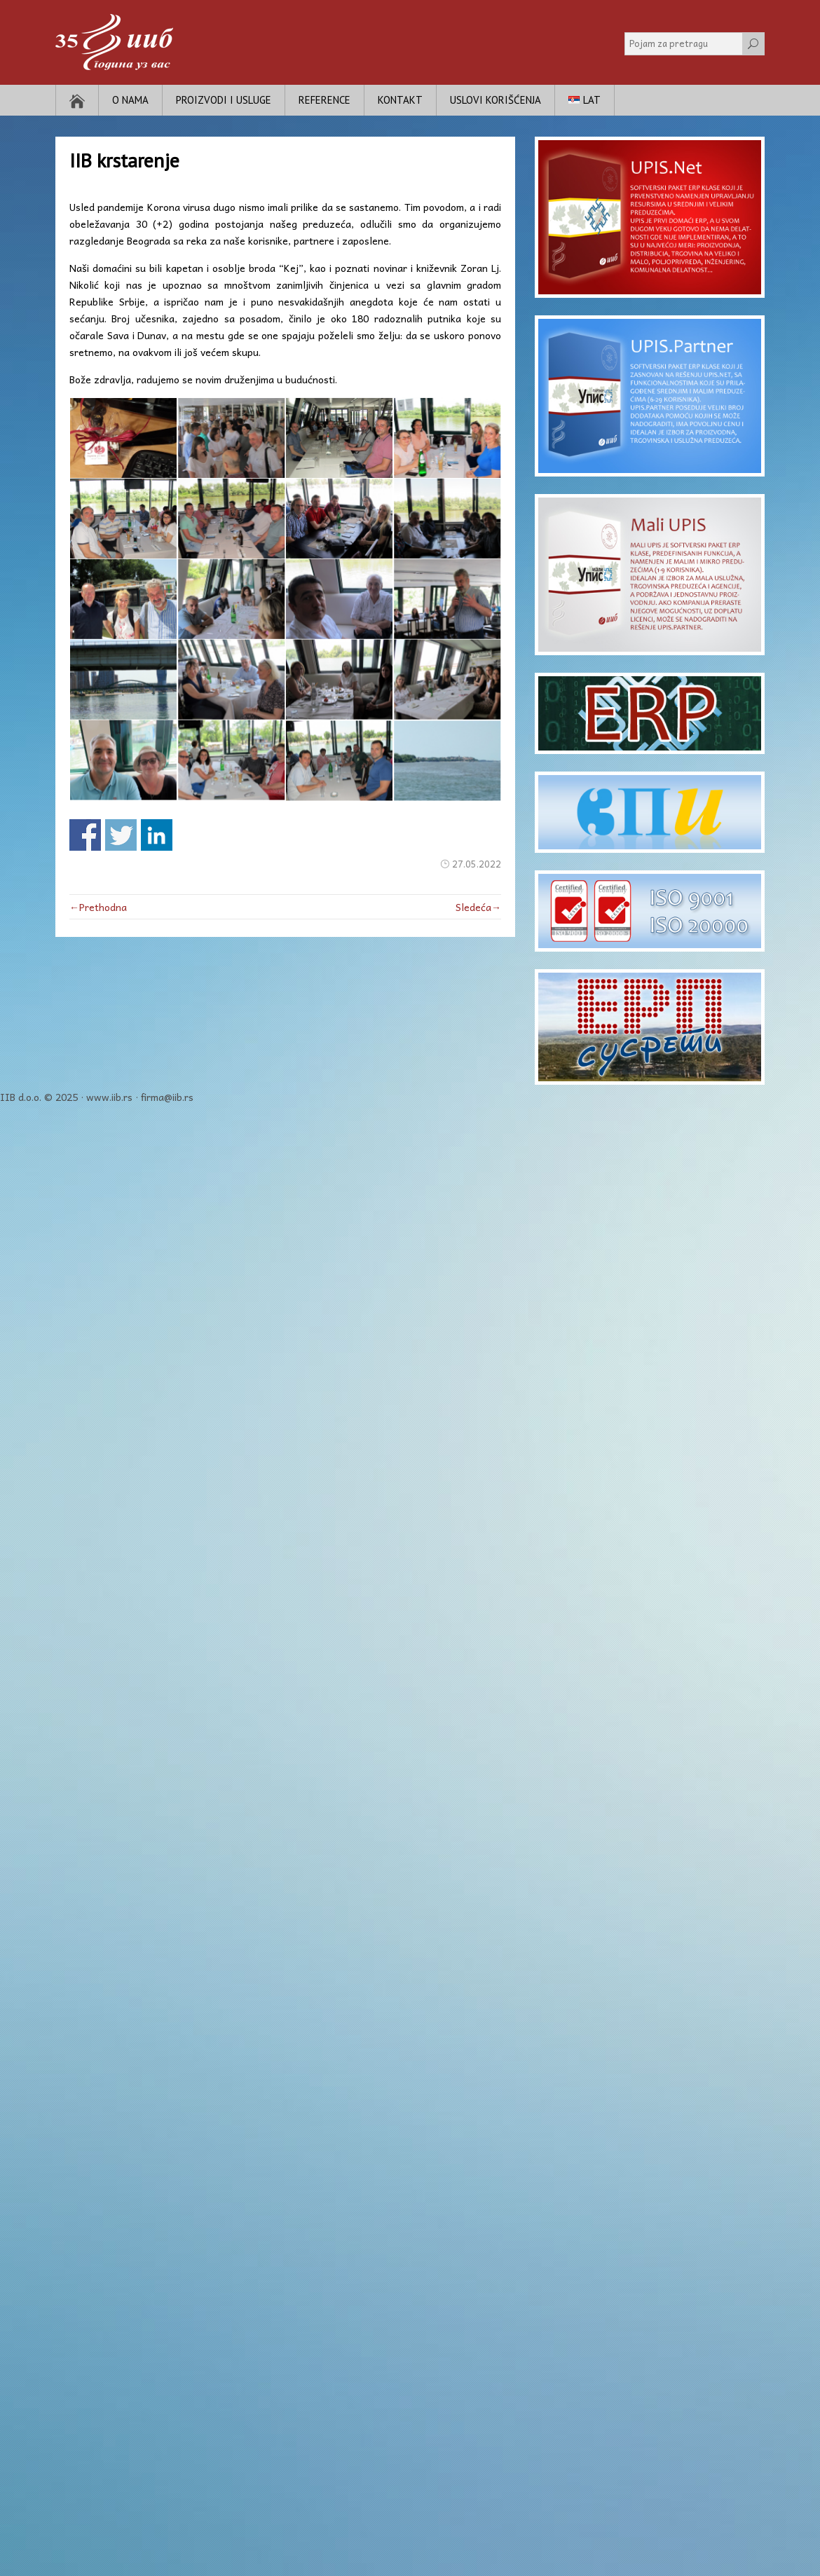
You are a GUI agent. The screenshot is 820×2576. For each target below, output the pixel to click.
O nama (130, 100)
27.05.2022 (476, 863)
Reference (324, 100)
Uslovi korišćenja (495, 100)
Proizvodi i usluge (223, 100)
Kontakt (400, 100)
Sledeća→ (478, 906)
